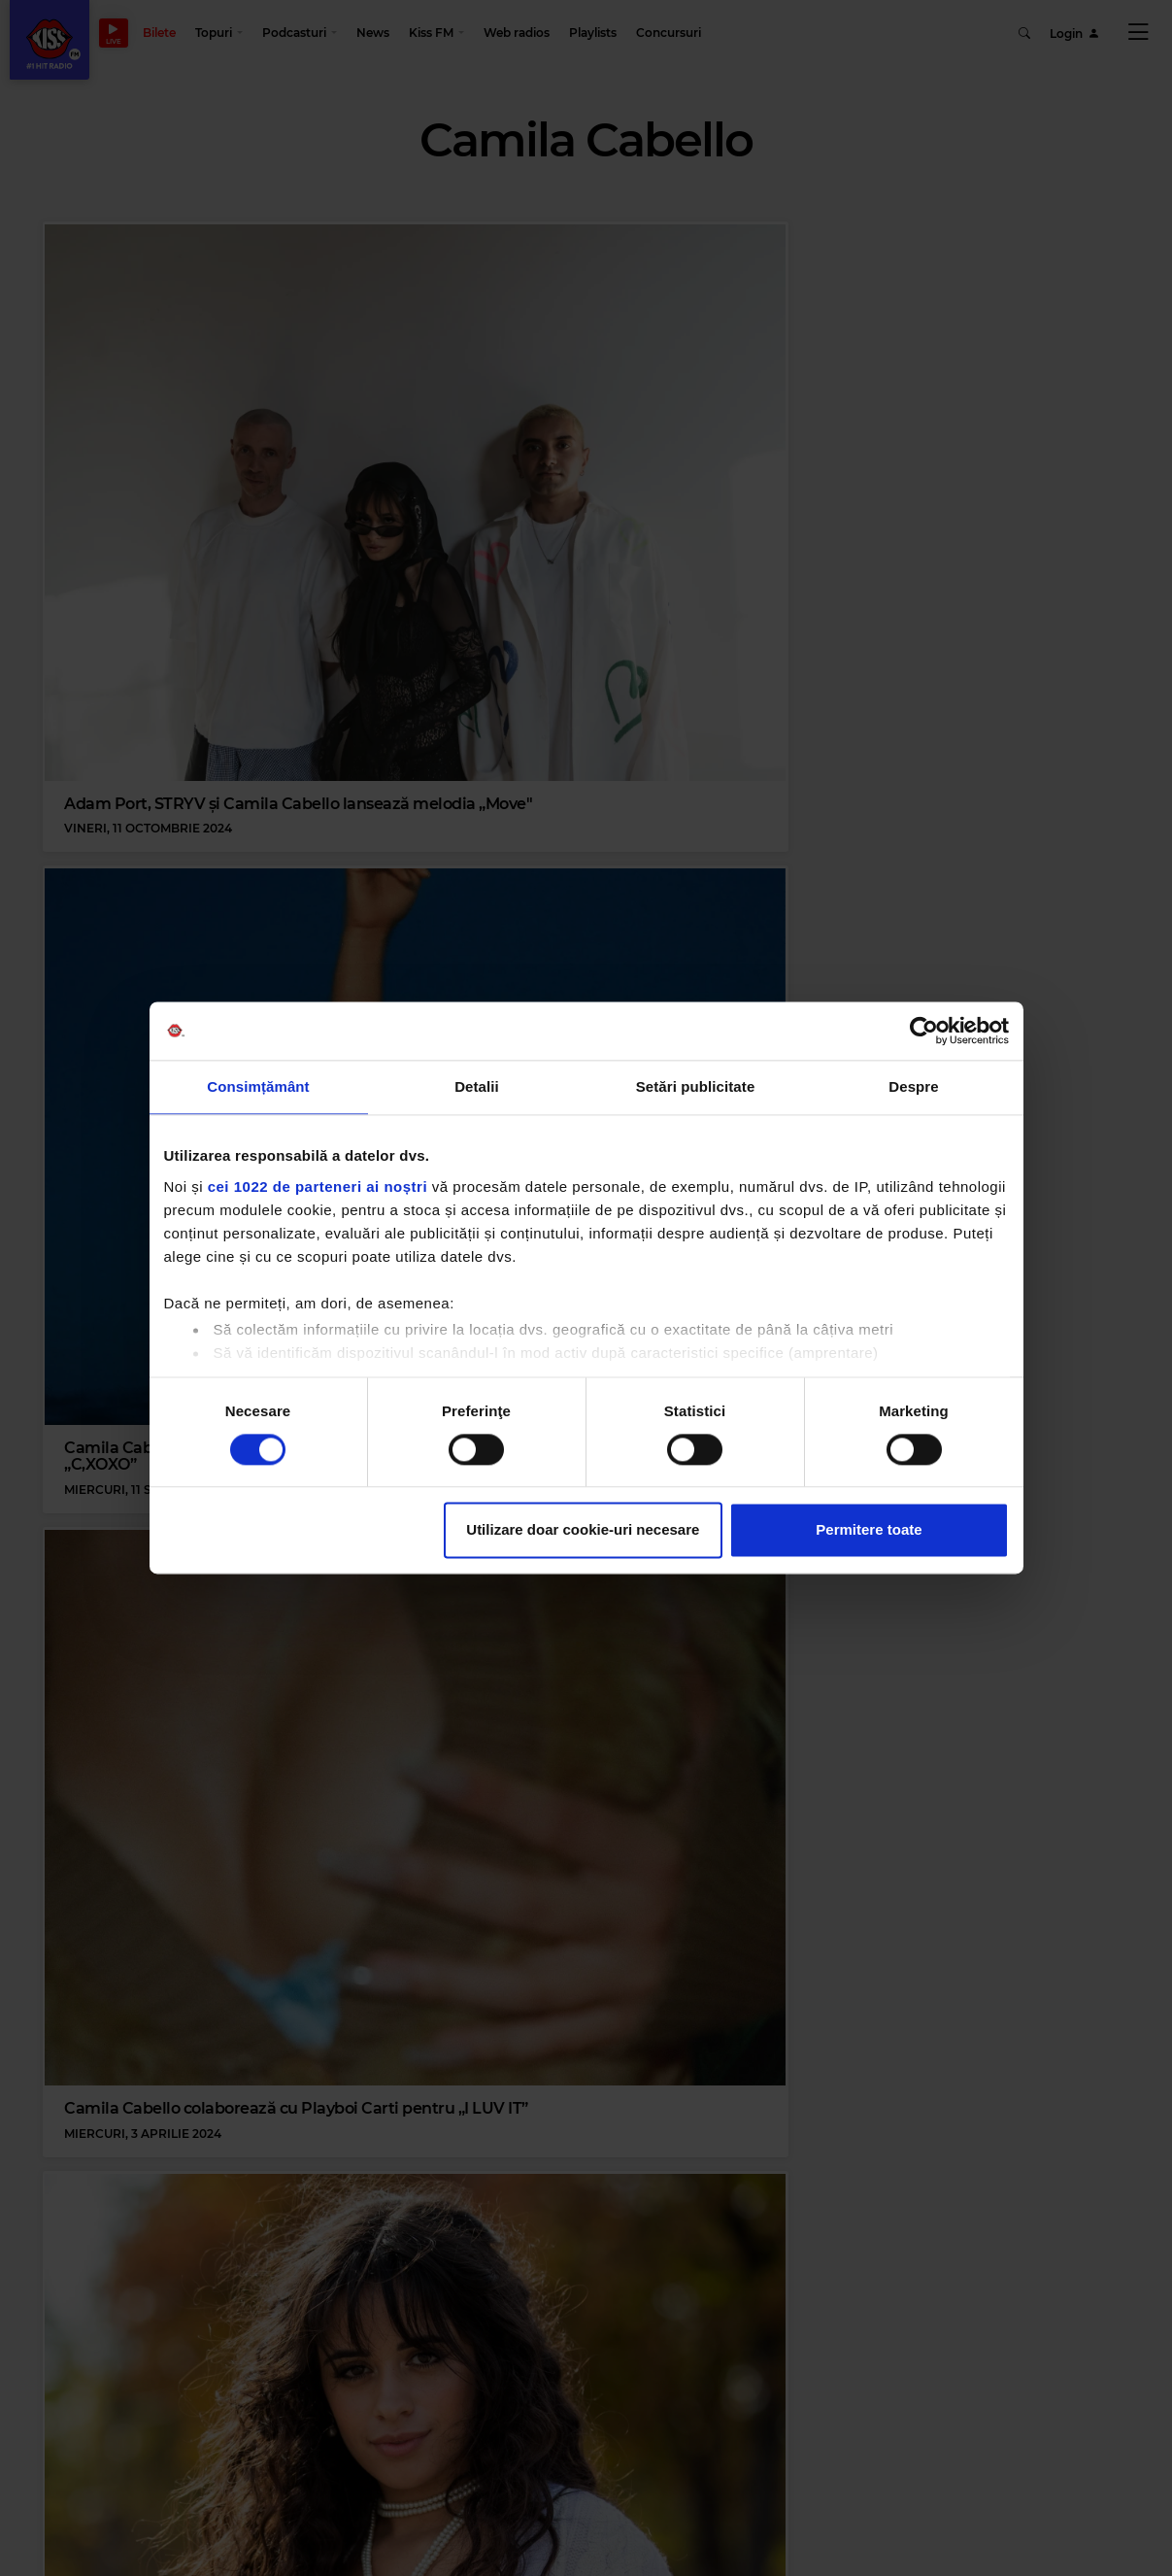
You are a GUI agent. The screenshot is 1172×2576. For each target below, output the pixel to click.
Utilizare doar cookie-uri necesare (582, 1530)
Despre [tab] (913, 1086)
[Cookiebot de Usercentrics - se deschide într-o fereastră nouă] (924, 1030)
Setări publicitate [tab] (695, 1086)
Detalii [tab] (476, 1086)
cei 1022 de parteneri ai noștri (317, 1186)
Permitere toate (868, 1530)
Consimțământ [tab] (258, 1086)
